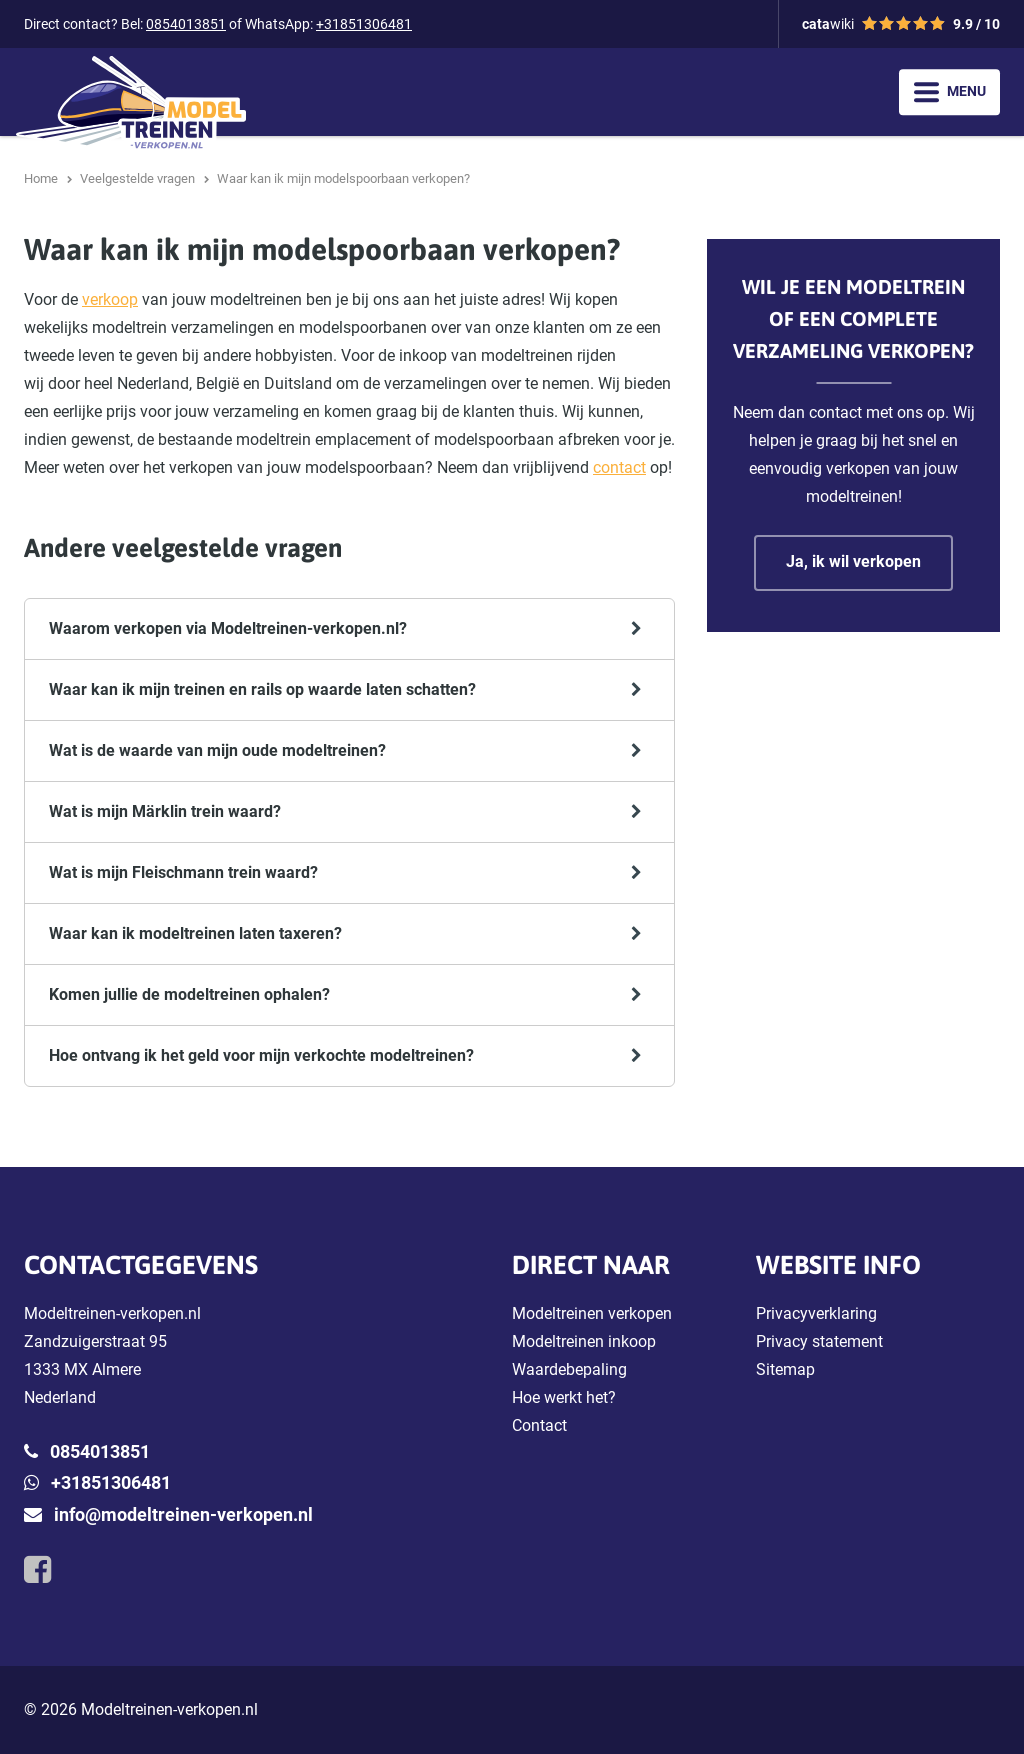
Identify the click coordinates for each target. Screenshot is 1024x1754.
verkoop (110, 299)
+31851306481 (364, 24)
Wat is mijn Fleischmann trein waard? (183, 872)
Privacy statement (819, 1341)
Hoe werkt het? (564, 1397)
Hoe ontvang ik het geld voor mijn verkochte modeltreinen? (261, 1055)
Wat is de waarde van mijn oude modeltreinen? (217, 750)
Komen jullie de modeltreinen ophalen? (189, 994)
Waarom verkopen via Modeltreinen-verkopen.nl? (228, 628)
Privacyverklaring (816, 1313)
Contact (539, 1425)
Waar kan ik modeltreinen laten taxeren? (195, 933)
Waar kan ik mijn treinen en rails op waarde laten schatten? (262, 689)
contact (619, 467)
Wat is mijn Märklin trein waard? (165, 811)
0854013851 (186, 24)
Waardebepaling (569, 1369)
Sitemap (785, 1369)
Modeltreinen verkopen (592, 1313)
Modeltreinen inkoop (584, 1341)
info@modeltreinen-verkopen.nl (183, 1514)
